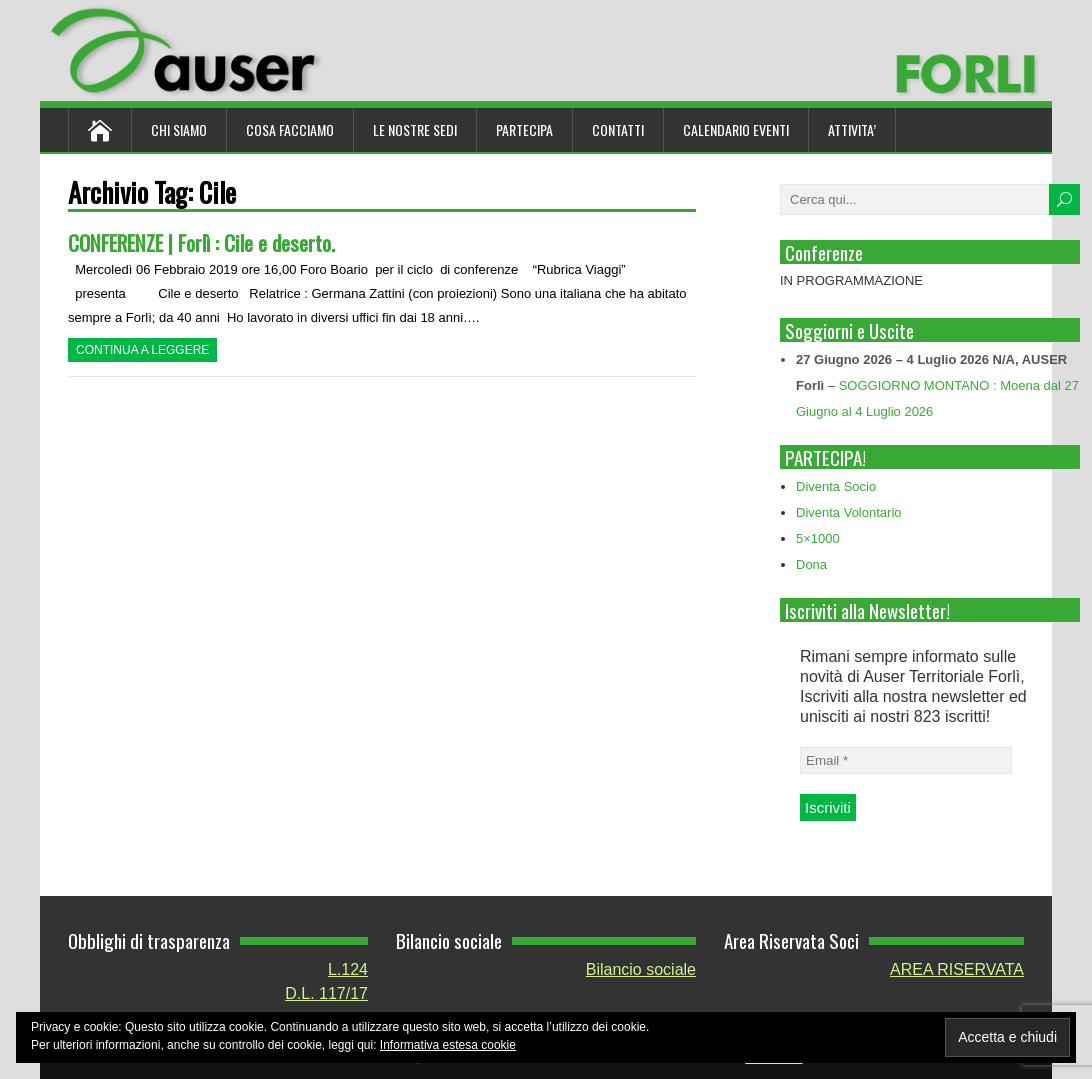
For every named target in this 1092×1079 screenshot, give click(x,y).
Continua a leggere (142, 350)
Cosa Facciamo (290, 129)
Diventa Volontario (849, 512)
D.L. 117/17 (326, 993)
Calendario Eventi (736, 129)
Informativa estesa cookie (448, 1045)
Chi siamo (179, 129)
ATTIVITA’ (852, 129)
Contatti (618, 129)
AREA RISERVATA (957, 969)
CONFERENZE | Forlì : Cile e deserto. (201, 242)
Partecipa (524, 129)
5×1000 (818, 538)
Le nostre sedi (415, 129)
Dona (811, 564)
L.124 (348, 969)
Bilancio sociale (641, 969)
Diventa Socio (836, 486)
